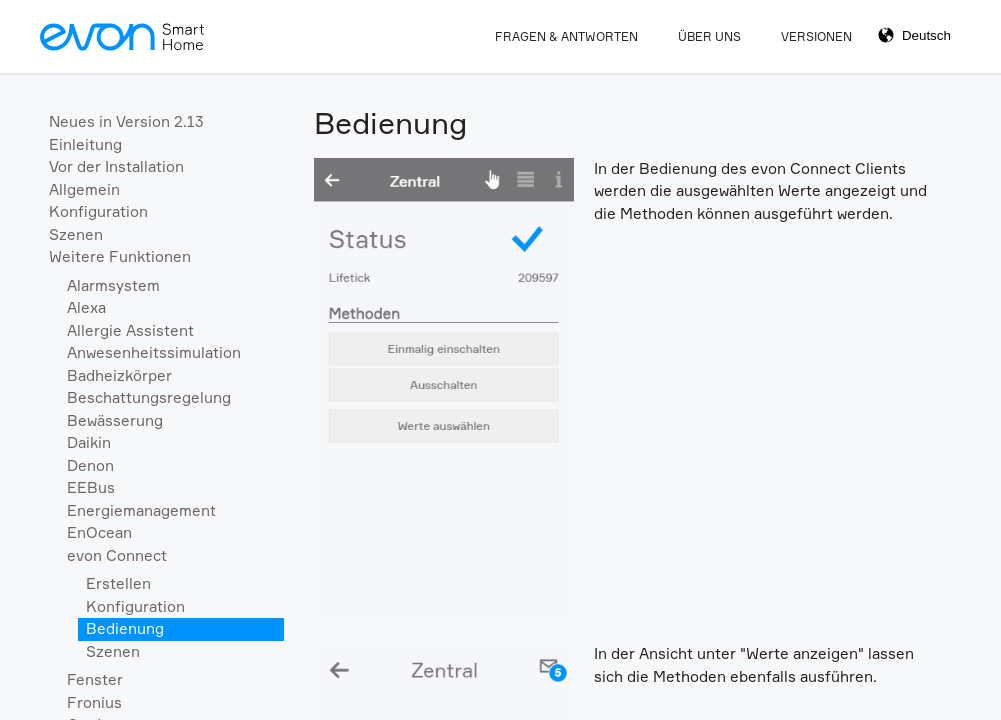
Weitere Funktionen (120, 256)
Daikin (89, 442)
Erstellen (118, 583)
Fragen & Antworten (566, 36)
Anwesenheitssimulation (154, 352)
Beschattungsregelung (149, 397)
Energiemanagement (141, 510)
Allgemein (84, 189)
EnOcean (99, 532)
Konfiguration (98, 211)
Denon (90, 465)
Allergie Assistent (130, 330)
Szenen (76, 234)
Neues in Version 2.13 (126, 121)
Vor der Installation (116, 166)
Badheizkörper (119, 375)
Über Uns (709, 36)
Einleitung (85, 144)
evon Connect (117, 555)
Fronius (94, 702)
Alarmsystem (113, 285)
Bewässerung (115, 420)
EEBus (91, 487)
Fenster (95, 679)
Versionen (816, 36)
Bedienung (125, 628)
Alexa (86, 307)
